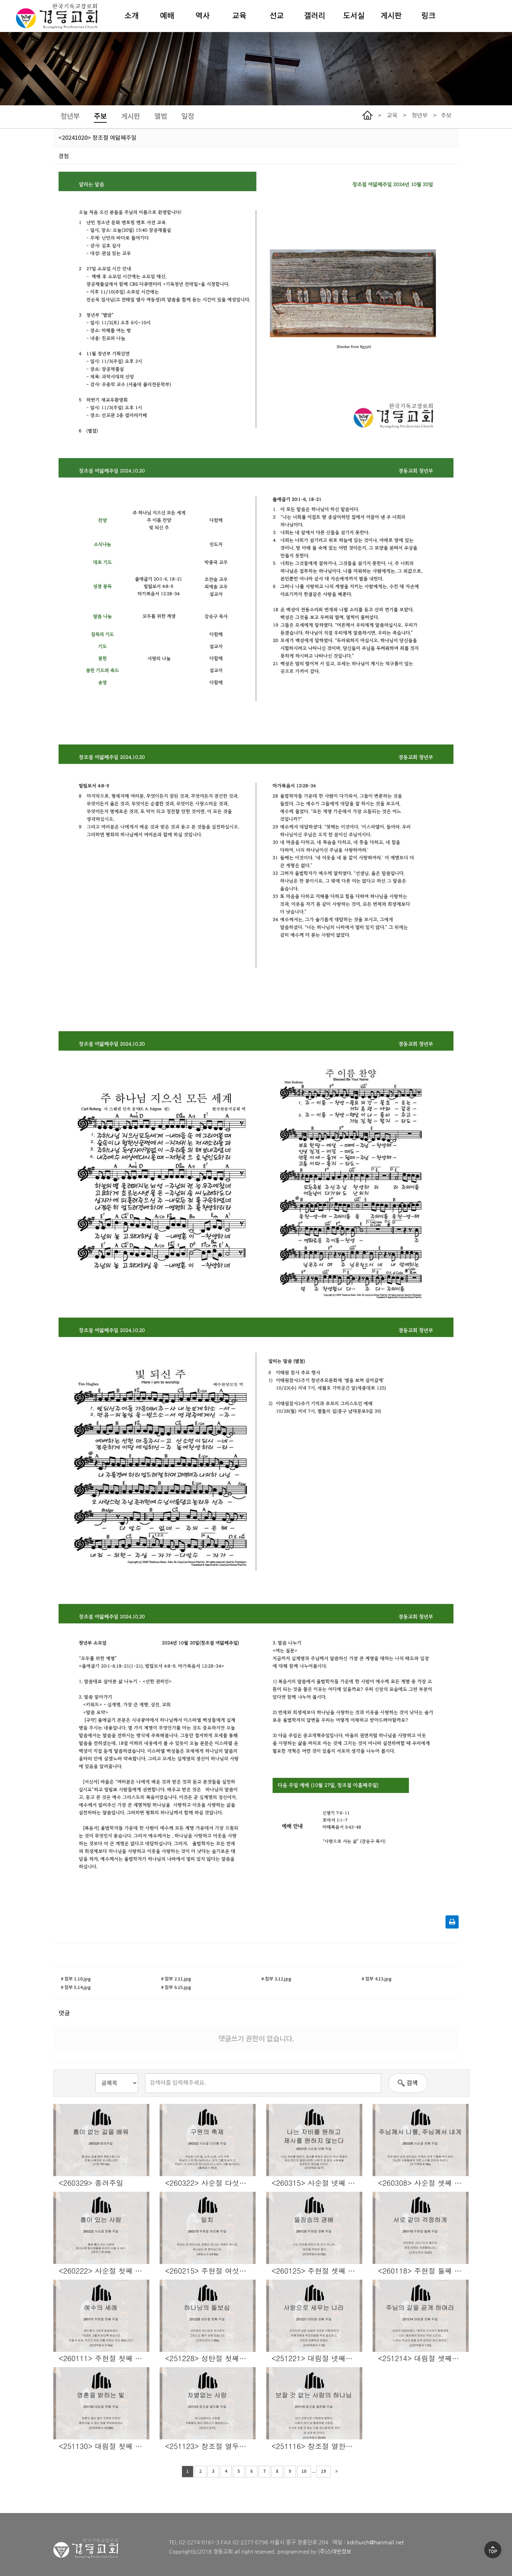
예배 (167, 16)
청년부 (70, 116)
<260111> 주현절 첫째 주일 (104, 2357)
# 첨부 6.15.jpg (176, 1987)
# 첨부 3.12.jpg (276, 1979)
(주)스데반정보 (334, 2551)
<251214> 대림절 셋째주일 (422, 2357)
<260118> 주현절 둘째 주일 (423, 2270)
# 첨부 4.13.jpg (376, 1979)
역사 (203, 16)
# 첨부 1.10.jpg (76, 1979)
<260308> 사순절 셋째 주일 (423, 2182)
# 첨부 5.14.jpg (76, 1987)
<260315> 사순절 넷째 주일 (317, 2182)
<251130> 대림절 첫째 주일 (104, 2445)
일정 (187, 116)
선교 (277, 16)
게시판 (391, 16)
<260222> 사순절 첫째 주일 (104, 2270)
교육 (239, 16)
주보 (100, 116)
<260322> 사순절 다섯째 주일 (210, 2182)
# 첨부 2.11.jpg (176, 1979)
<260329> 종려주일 (91, 2182)
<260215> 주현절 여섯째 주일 (210, 2270)
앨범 (160, 116)
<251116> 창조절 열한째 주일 (317, 2445)
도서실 (353, 16)
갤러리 (314, 16)
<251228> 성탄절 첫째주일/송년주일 (210, 2357)
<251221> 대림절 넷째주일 (316, 2357)
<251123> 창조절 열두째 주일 (210, 2445)
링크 (428, 16)
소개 (131, 16)
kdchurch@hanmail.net (375, 2542)
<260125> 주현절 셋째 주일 (317, 2270)
